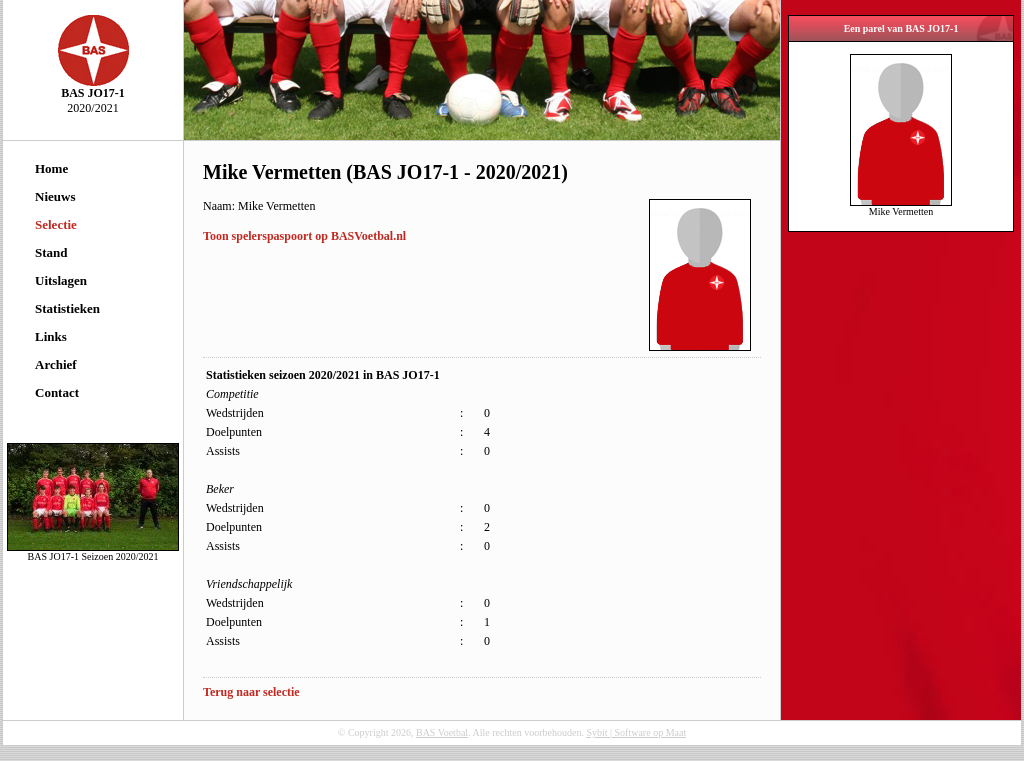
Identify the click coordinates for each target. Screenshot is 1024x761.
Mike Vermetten (901, 207)
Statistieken (67, 308)
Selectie (56, 224)
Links (51, 336)
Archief (56, 364)
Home (51, 168)
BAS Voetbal (442, 732)
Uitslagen (61, 280)
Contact (57, 392)
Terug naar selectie (251, 692)
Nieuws (55, 196)
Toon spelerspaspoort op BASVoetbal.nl (304, 236)
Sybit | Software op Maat (636, 732)
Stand (51, 252)
